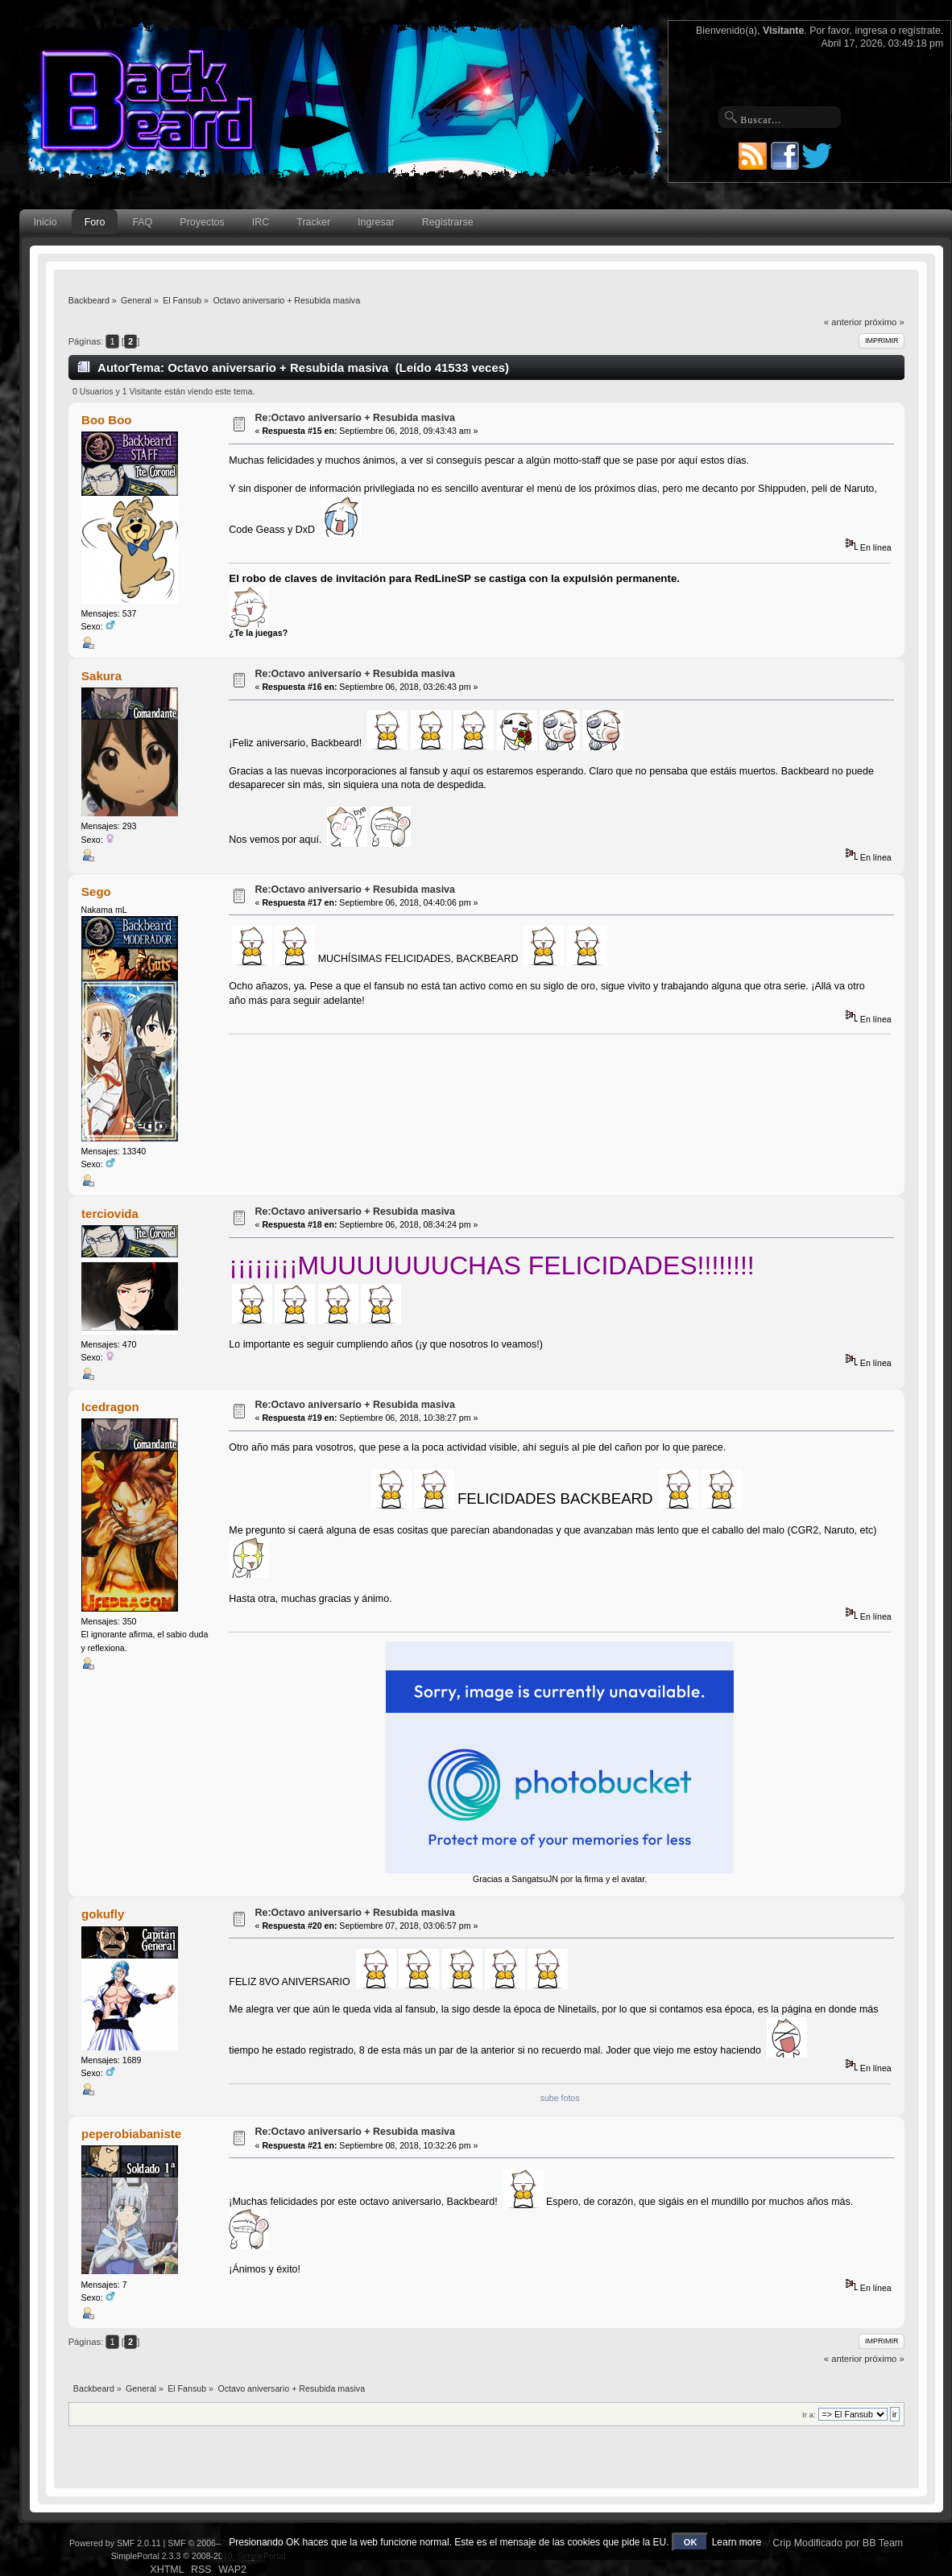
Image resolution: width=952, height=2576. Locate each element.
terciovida (110, 1213)
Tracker (313, 222)
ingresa (871, 30)
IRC (260, 222)
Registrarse (448, 222)
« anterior (843, 322)
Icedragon (110, 1407)
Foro (95, 222)
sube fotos (560, 2098)
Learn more (736, 2542)
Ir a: (808, 2414)
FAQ (142, 222)
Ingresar (376, 222)
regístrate (920, 30)
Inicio (45, 222)
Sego (96, 891)
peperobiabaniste (131, 2133)
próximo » (884, 322)
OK (690, 2542)
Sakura (101, 676)
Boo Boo (106, 420)
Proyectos (202, 222)
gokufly (102, 1914)
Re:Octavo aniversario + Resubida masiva (355, 417)
